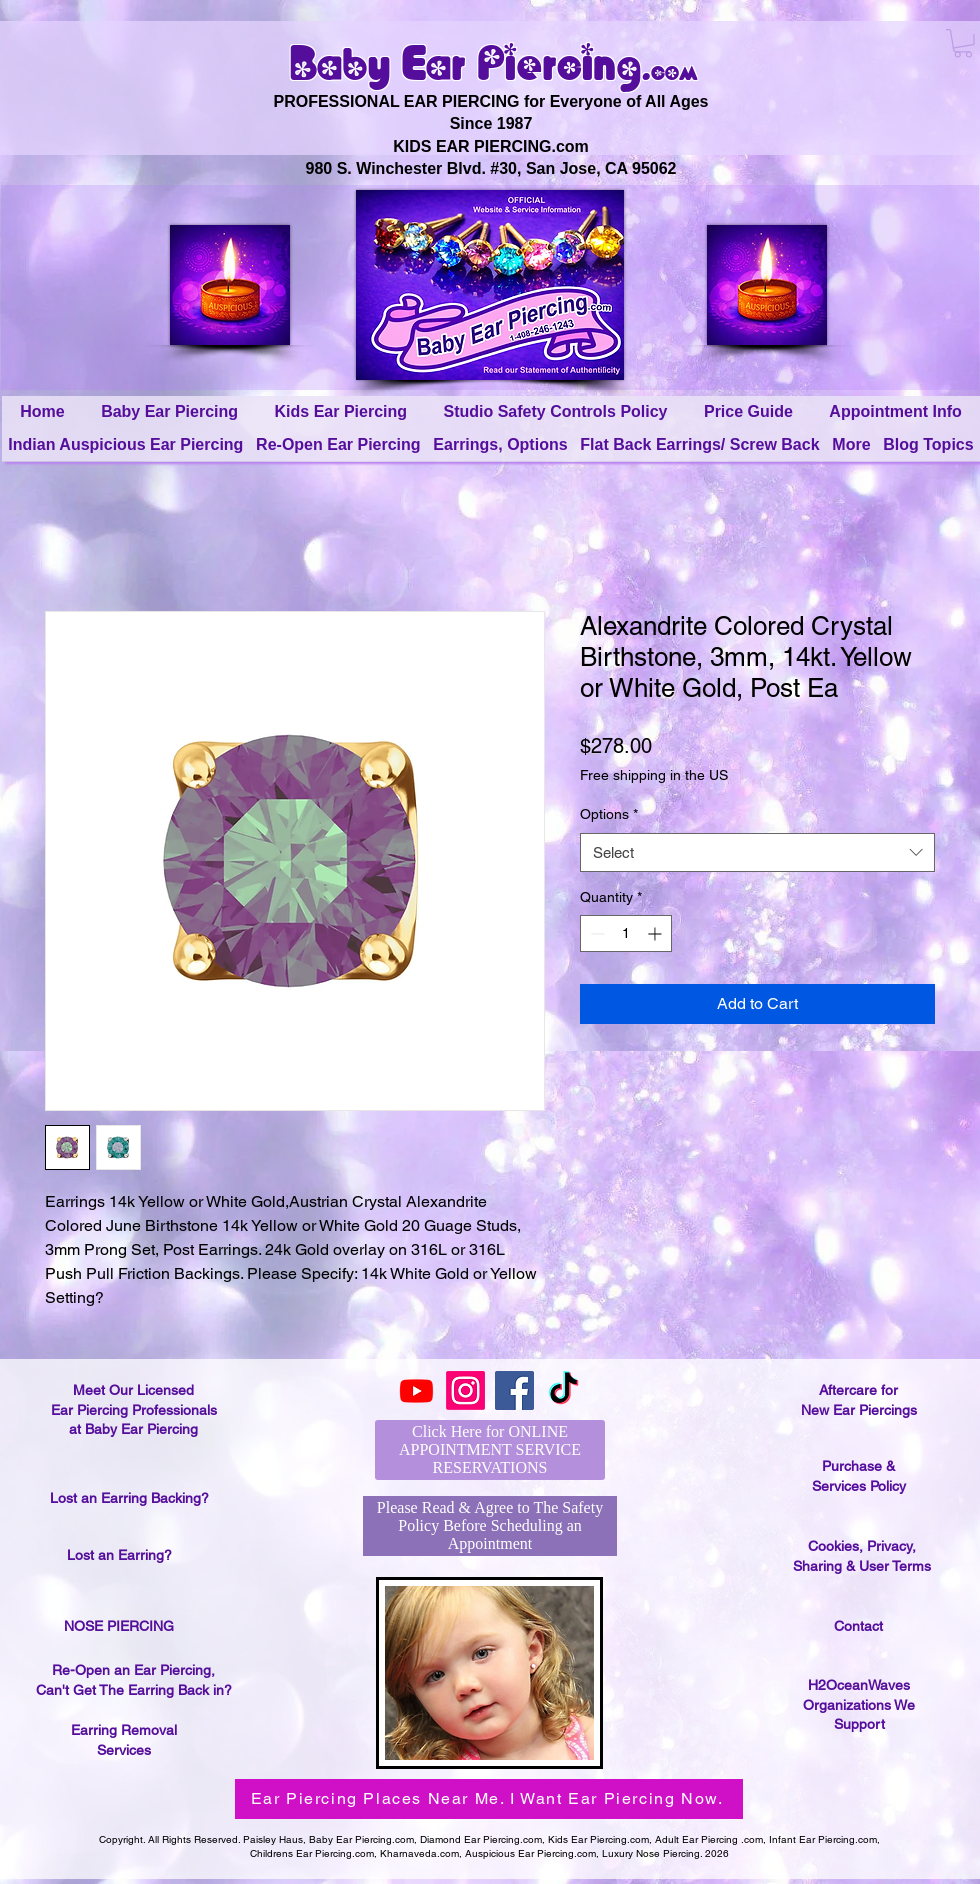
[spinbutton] (626, 933)
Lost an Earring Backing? (129, 1498)
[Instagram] (465, 1390)
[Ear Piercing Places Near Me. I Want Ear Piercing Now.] (489, 1799)
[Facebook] (514, 1390)
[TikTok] (563, 1390)
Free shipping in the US (654, 775)
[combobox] (757, 852)
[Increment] (656, 933)
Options (609, 814)
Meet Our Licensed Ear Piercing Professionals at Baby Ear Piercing (134, 1409)
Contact (858, 1626)
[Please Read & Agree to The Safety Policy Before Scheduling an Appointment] (490, 1526)
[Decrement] (595, 933)
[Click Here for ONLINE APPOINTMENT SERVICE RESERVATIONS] (490, 1450)
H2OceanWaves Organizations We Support (859, 1704)
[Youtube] (416, 1390)
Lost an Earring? (119, 1555)
